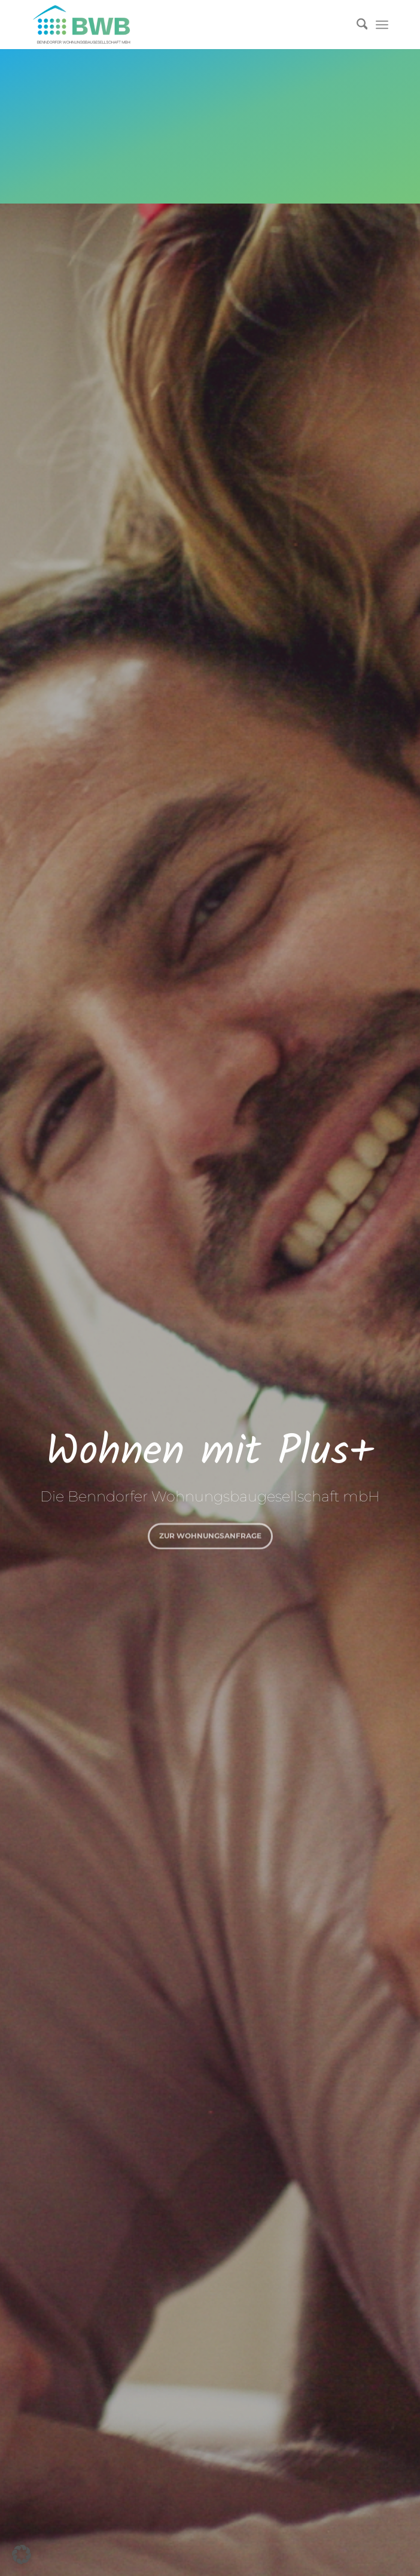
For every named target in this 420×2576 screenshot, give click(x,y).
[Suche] (356, 24)
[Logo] (174, 24)
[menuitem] (356, 24)
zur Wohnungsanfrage (210, 1534)
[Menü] (382, 24)
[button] (21, 2554)
